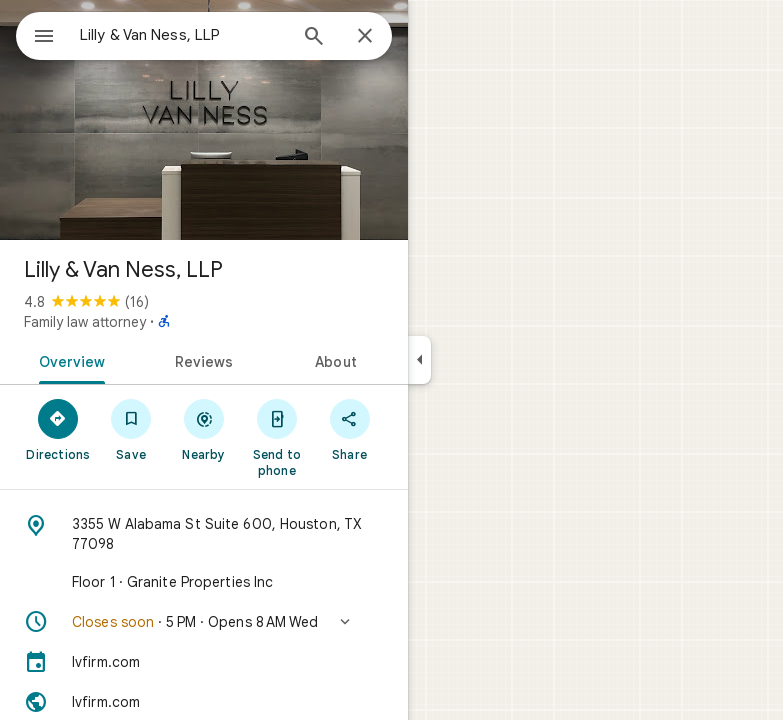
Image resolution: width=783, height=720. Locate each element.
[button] (204, 622)
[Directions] (58, 429)
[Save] (131, 429)
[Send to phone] (276, 437)
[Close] (365, 37)
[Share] (349, 429)
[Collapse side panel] (419, 360)
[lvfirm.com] (204, 662)
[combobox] (183, 35)
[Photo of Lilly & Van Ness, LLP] (204, 120)
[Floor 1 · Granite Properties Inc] (204, 582)
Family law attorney (85, 322)
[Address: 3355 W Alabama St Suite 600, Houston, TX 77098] (204, 534)
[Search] (314, 38)
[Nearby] (204, 429)
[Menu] (44, 38)
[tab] (68, 360)
